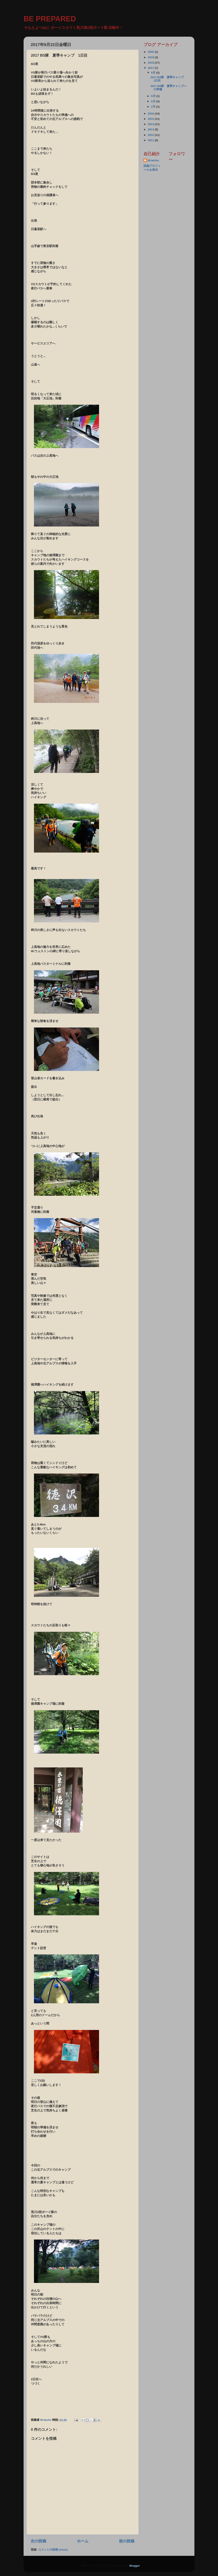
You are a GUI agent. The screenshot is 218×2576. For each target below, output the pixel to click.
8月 (153, 96)
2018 (151, 62)
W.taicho (153, 160)
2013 (151, 129)
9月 (153, 72)
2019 (151, 57)
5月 (153, 101)
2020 (151, 51)
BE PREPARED (50, 19)
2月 (153, 106)
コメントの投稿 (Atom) (53, 2549)
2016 (151, 113)
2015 (151, 118)
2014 (151, 124)
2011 (151, 140)
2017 (151, 67)
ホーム (82, 2541)
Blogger (135, 2565)
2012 (151, 134)
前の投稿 (126, 2541)
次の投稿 (38, 2541)
